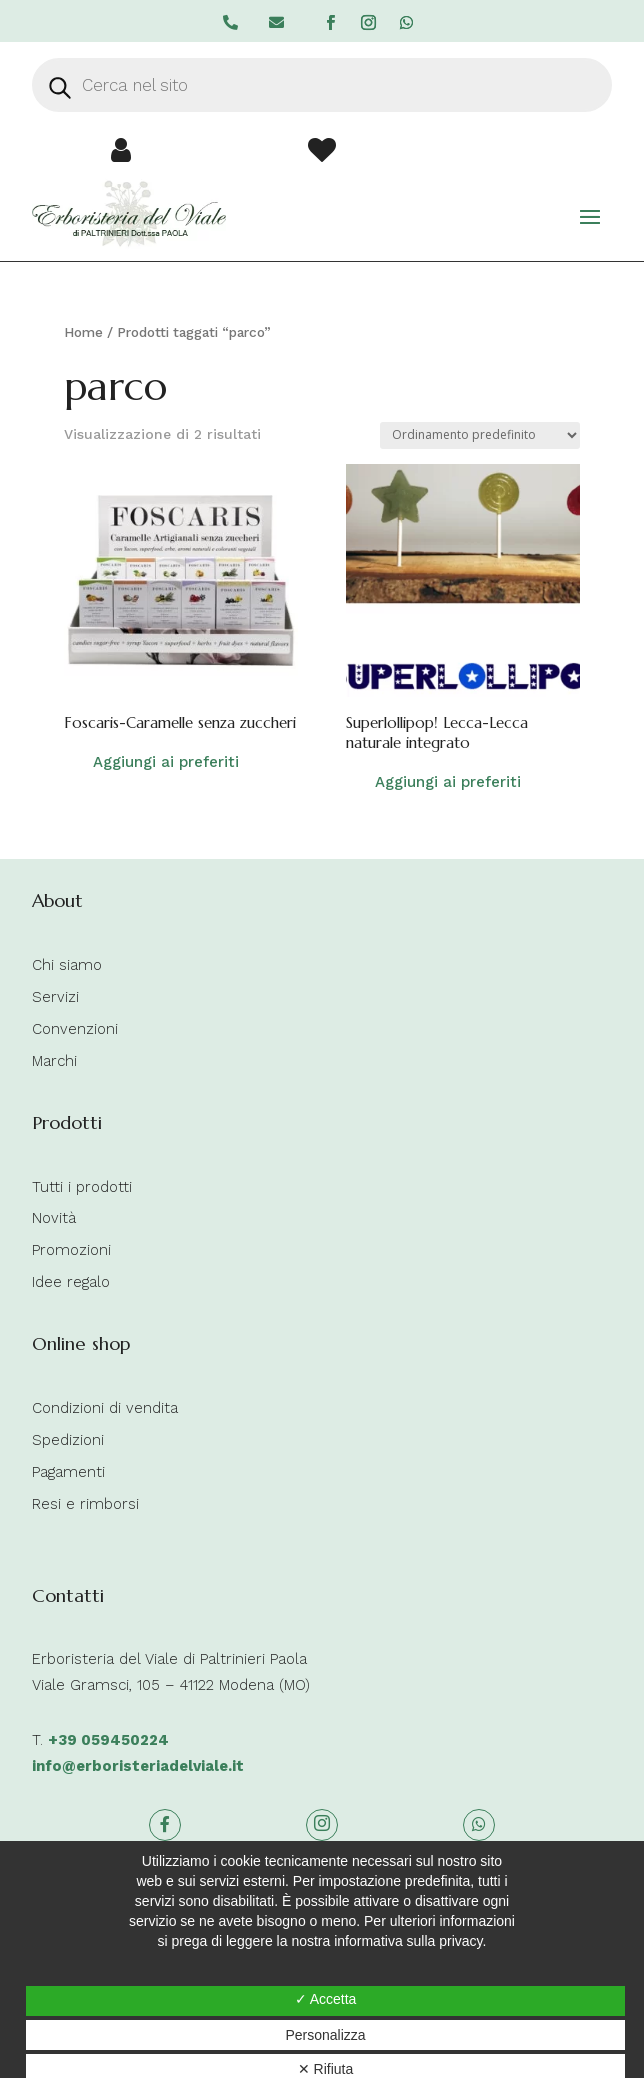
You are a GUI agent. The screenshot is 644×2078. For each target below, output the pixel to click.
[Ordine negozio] (480, 435)
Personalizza (325, 2035)
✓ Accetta (326, 1999)
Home (83, 332)
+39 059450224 (108, 1740)
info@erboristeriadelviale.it (138, 1766)
